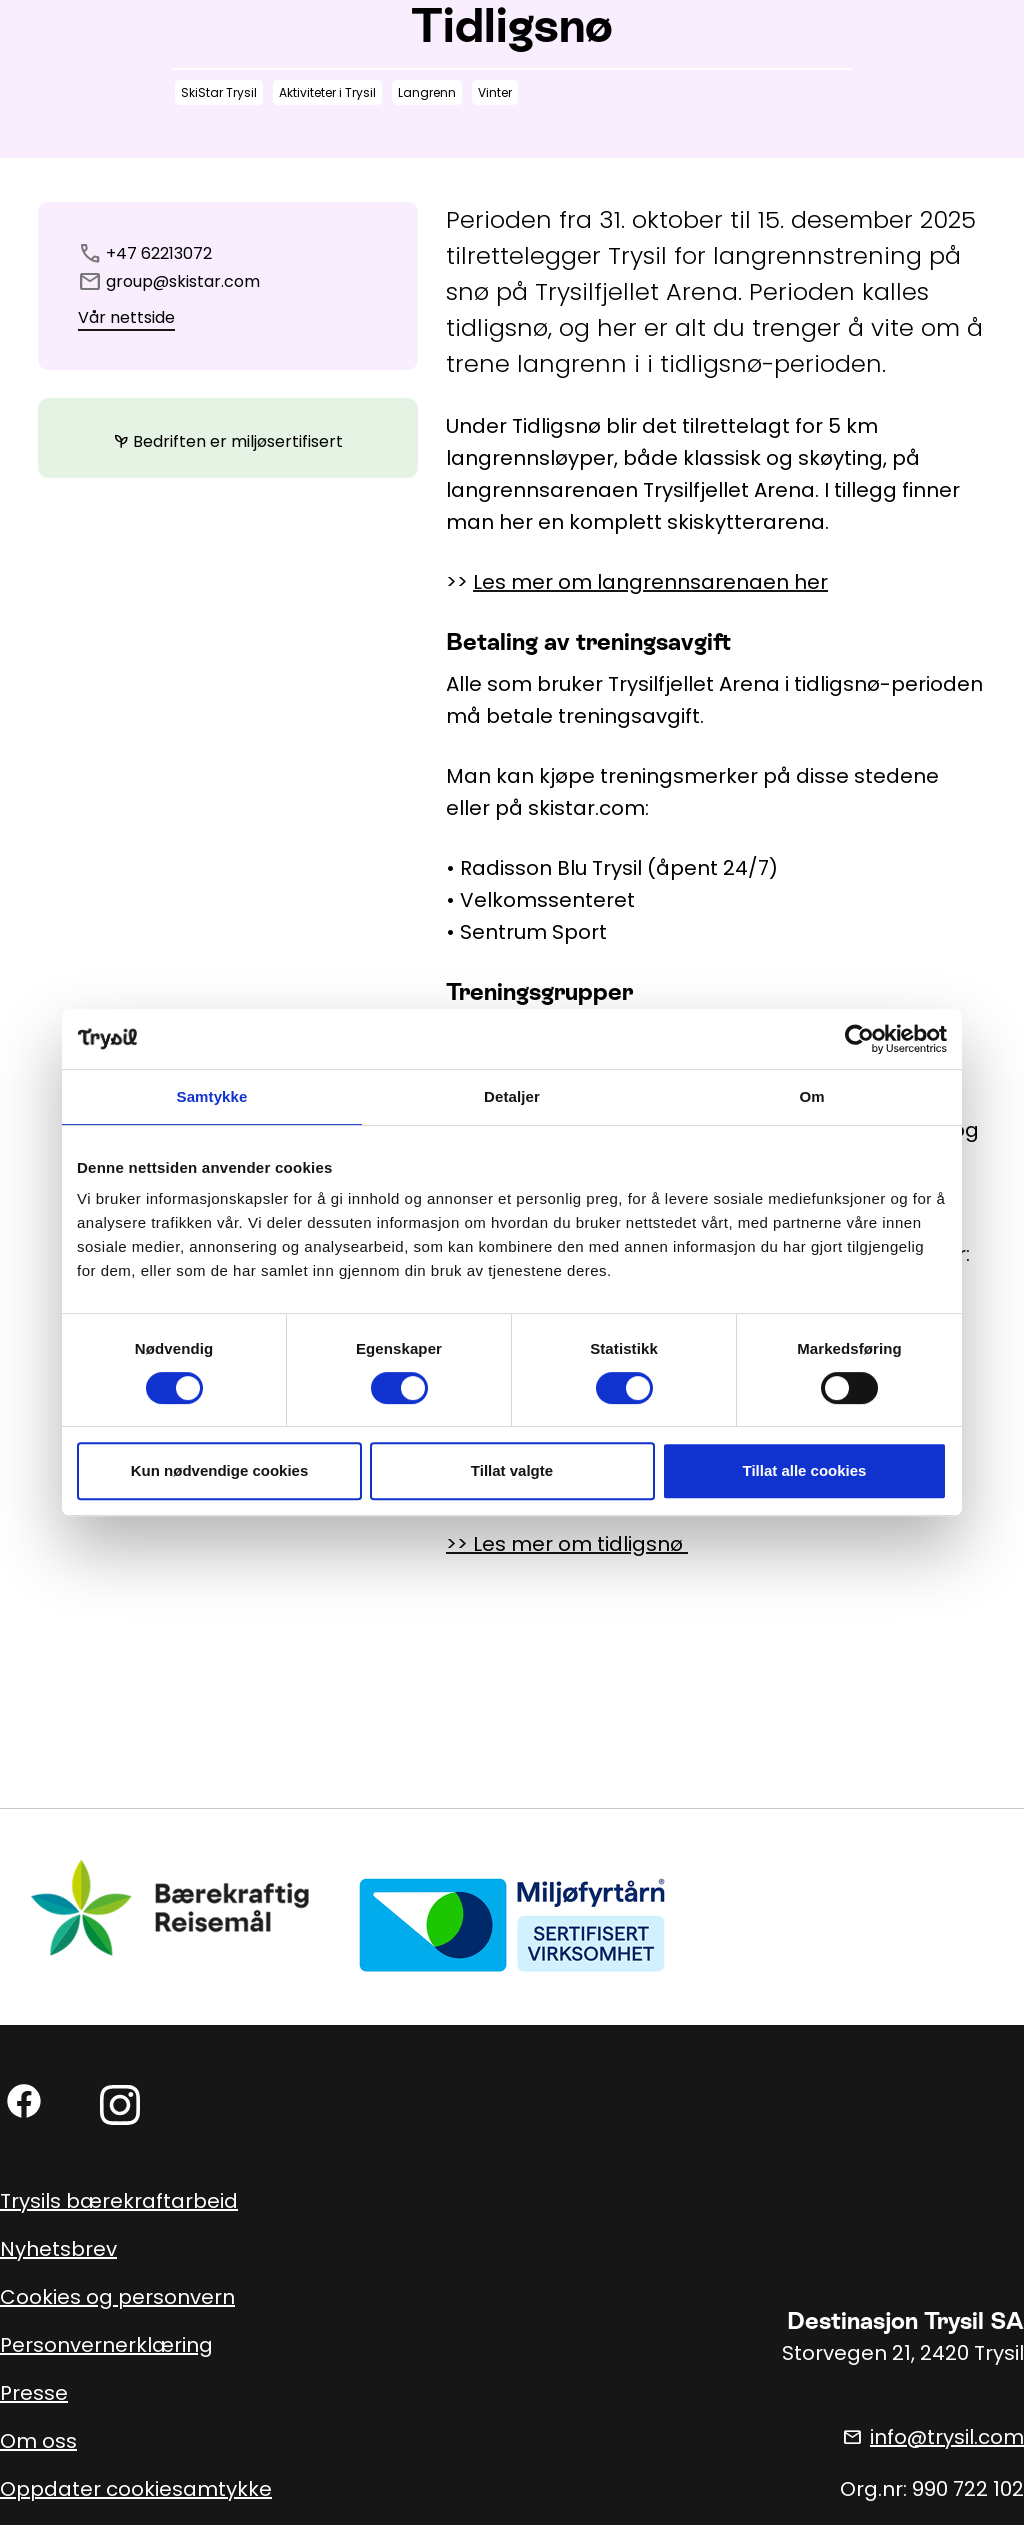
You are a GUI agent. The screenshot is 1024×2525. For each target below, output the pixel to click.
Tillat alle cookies (805, 1470)
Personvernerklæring (106, 2345)
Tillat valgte (512, 1470)
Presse (34, 2393)
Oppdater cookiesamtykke (136, 2489)
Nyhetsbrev (58, 2249)
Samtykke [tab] (212, 1096)
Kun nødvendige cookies (220, 1470)
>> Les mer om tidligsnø (567, 1544)
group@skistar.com (183, 281)
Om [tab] (811, 1096)
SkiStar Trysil (219, 92)
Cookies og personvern (117, 2297)
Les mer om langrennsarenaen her (650, 582)
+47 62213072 (159, 253)
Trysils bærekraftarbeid (119, 2201)
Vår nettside (126, 317)
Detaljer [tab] (512, 1096)
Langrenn (427, 92)
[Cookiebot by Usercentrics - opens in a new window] (859, 1039)
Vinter (495, 92)
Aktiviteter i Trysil (327, 92)
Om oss (38, 2441)
